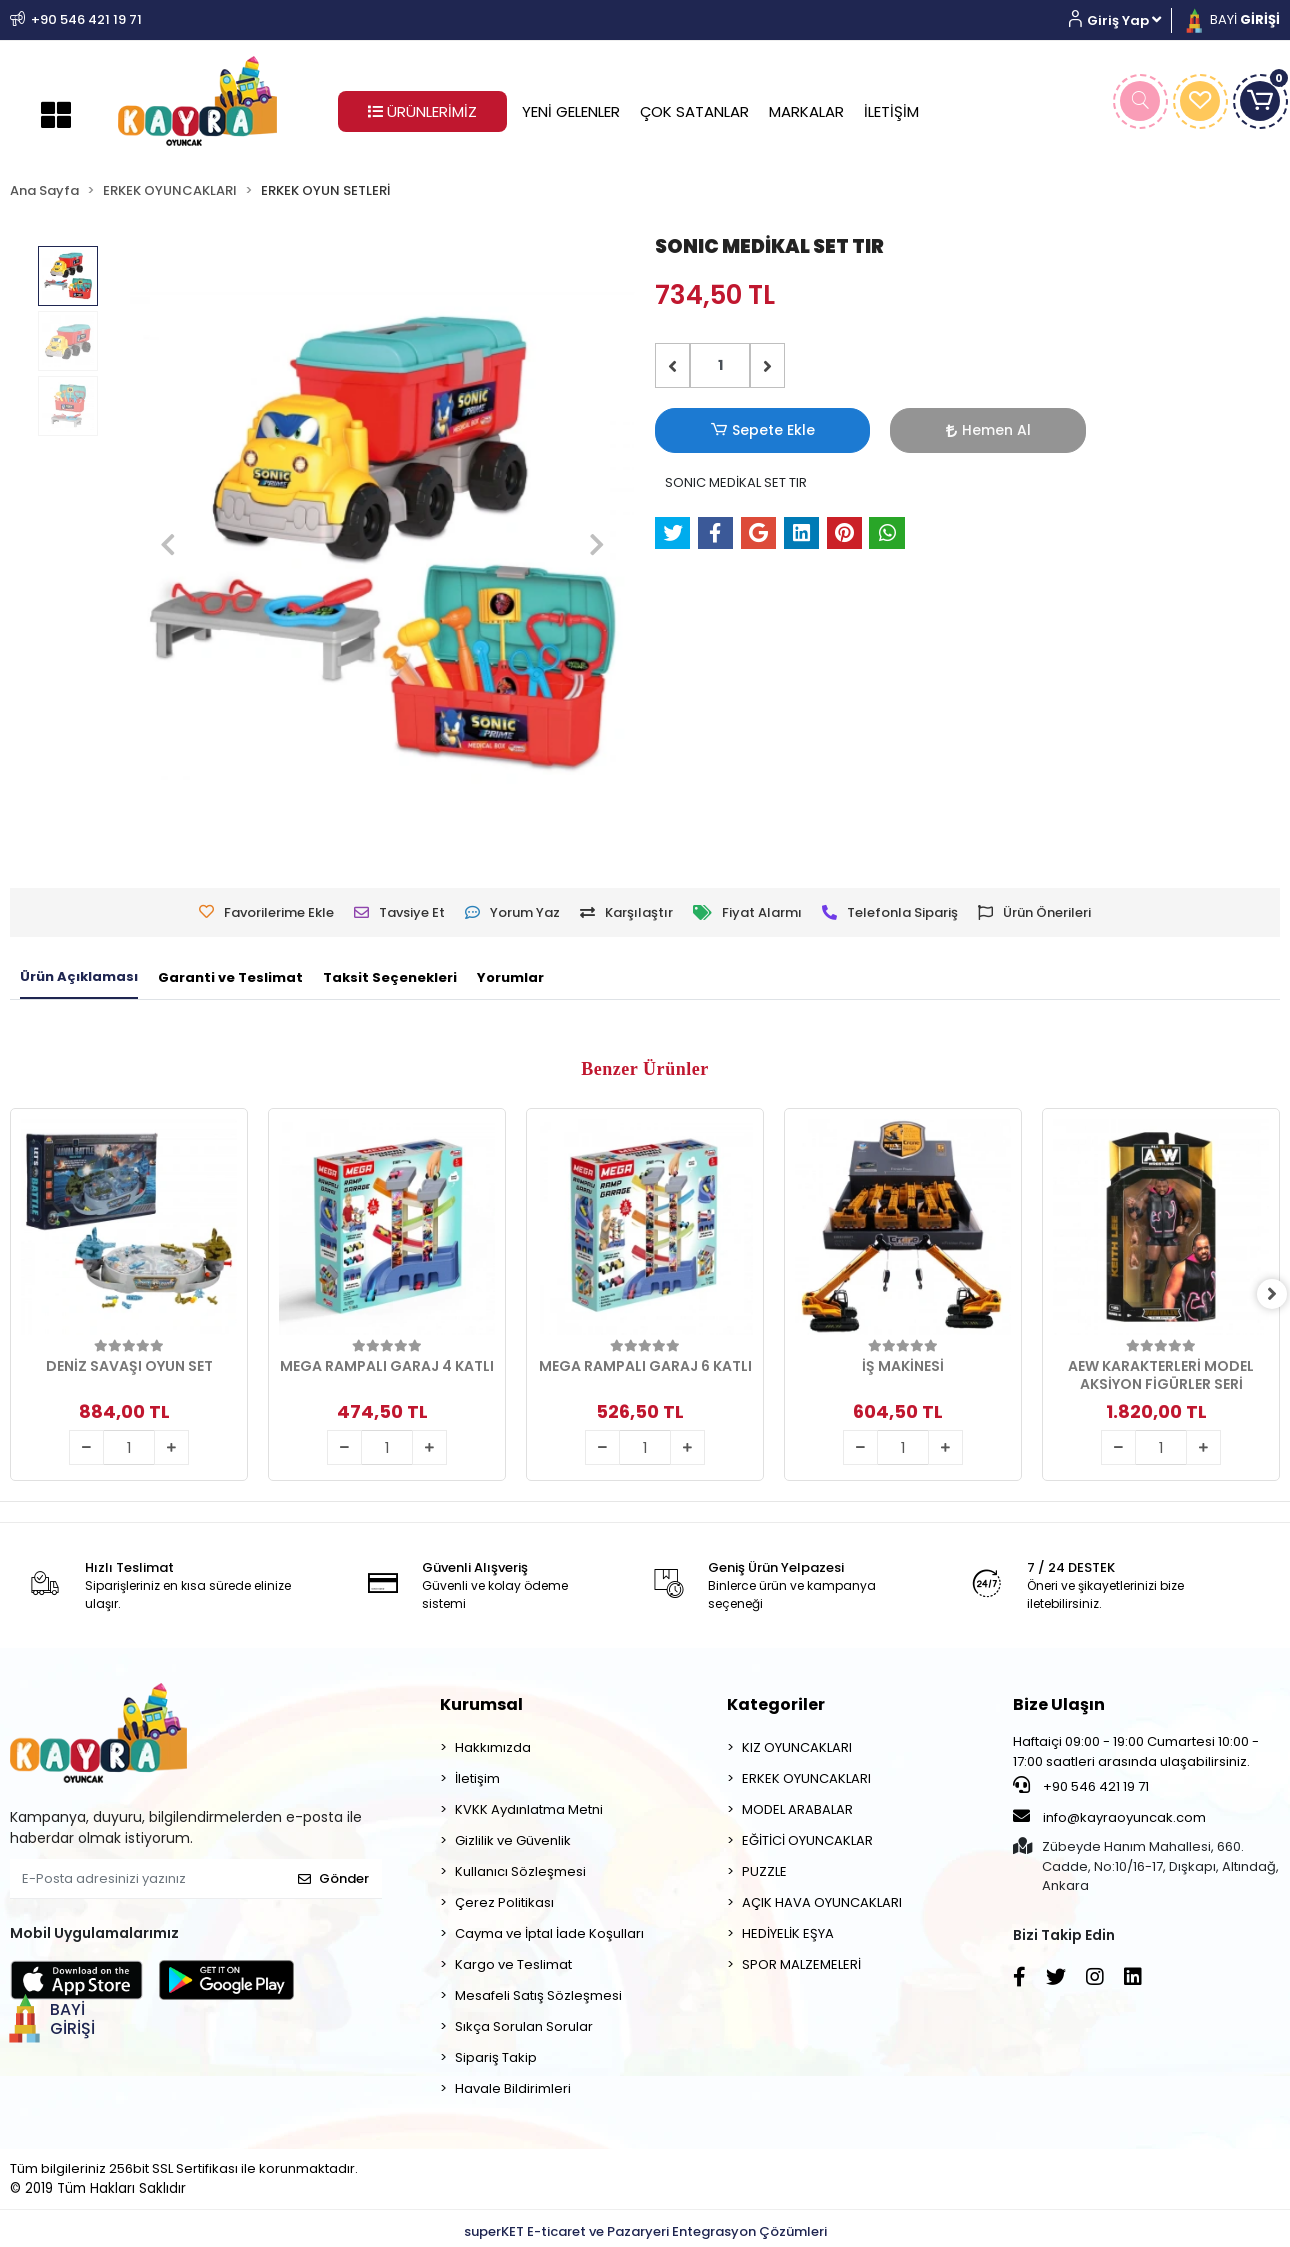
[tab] (79, 978)
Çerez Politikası (504, 1902)
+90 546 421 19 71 (1081, 1786)
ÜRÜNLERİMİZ (422, 111)
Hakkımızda (493, 1747)
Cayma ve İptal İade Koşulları (549, 1933)
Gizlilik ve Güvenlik (513, 1840)
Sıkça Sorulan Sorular (524, 2026)
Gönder (333, 1878)
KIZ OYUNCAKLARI (797, 1747)
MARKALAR (806, 111)
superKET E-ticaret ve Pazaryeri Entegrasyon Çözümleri (645, 2231)
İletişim (477, 1778)
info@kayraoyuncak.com (1109, 1817)
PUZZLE (764, 1871)
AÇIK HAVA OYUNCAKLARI (822, 1902)
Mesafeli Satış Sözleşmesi (538, 1995)
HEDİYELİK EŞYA (788, 1933)
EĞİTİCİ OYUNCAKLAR (807, 1840)
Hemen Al (860, 430)
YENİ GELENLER (571, 111)
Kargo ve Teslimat (513, 1964)
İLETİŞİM (891, 111)
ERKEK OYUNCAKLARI (806, 1778)
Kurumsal (481, 1704)
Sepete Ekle (720, 430)
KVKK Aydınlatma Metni (529, 1809)
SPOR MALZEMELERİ (801, 1964)
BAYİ (1231, 19)
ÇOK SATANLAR (694, 111)
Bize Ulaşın (1059, 1704)
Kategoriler (776, 1704)
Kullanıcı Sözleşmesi (520, 1871)
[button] (1122, 20)
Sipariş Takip (496, 2057)
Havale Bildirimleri (513, 2088)
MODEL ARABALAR (797, 1809)
